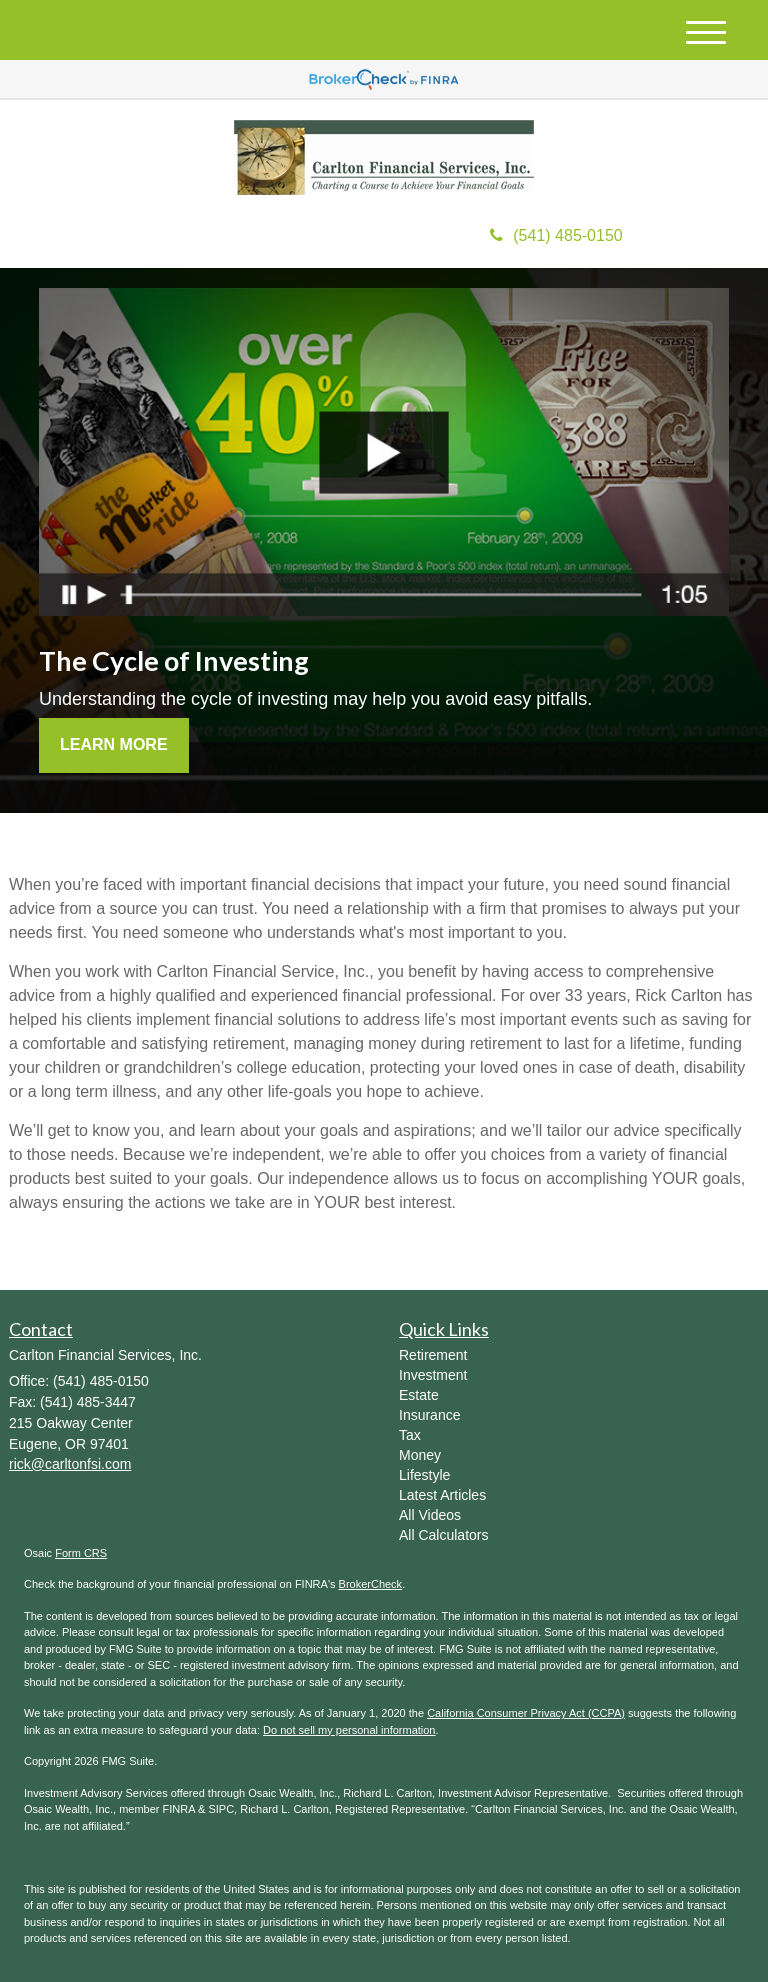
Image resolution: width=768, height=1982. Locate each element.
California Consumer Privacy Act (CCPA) (526, 1713)
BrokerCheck (371, 1584)
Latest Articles (442, 1495)
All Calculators (443, 1535)
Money (420, 1455)
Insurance (429, 1415)
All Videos (430, 1515)
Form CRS (81, 1553)
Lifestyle (424, 1475)
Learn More (114, 744)
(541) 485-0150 (556, 235)
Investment (433, 1375)
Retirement (433, 1355)
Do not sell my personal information (349, 1730)
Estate (419, 1395)
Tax (410, 1435)
